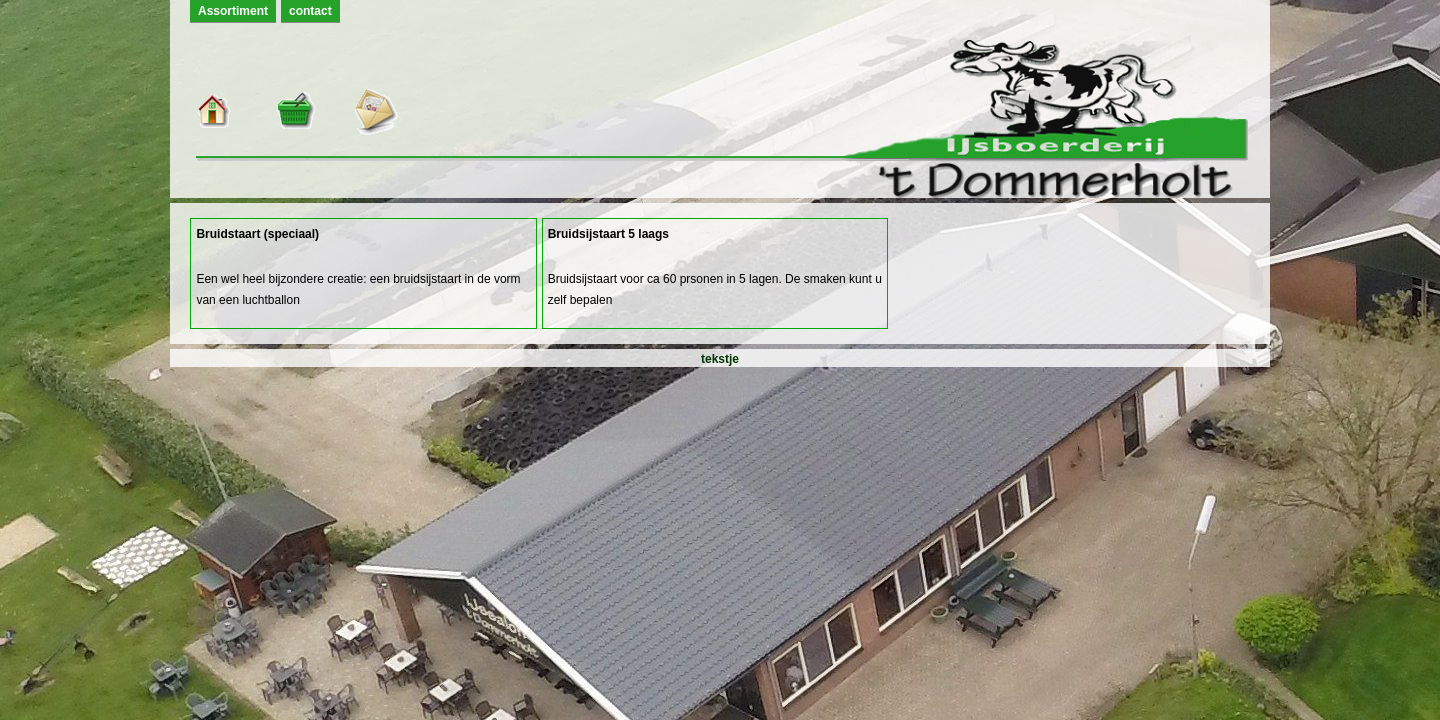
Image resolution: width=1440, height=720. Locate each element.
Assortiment (233, 11)
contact (310, 11)
